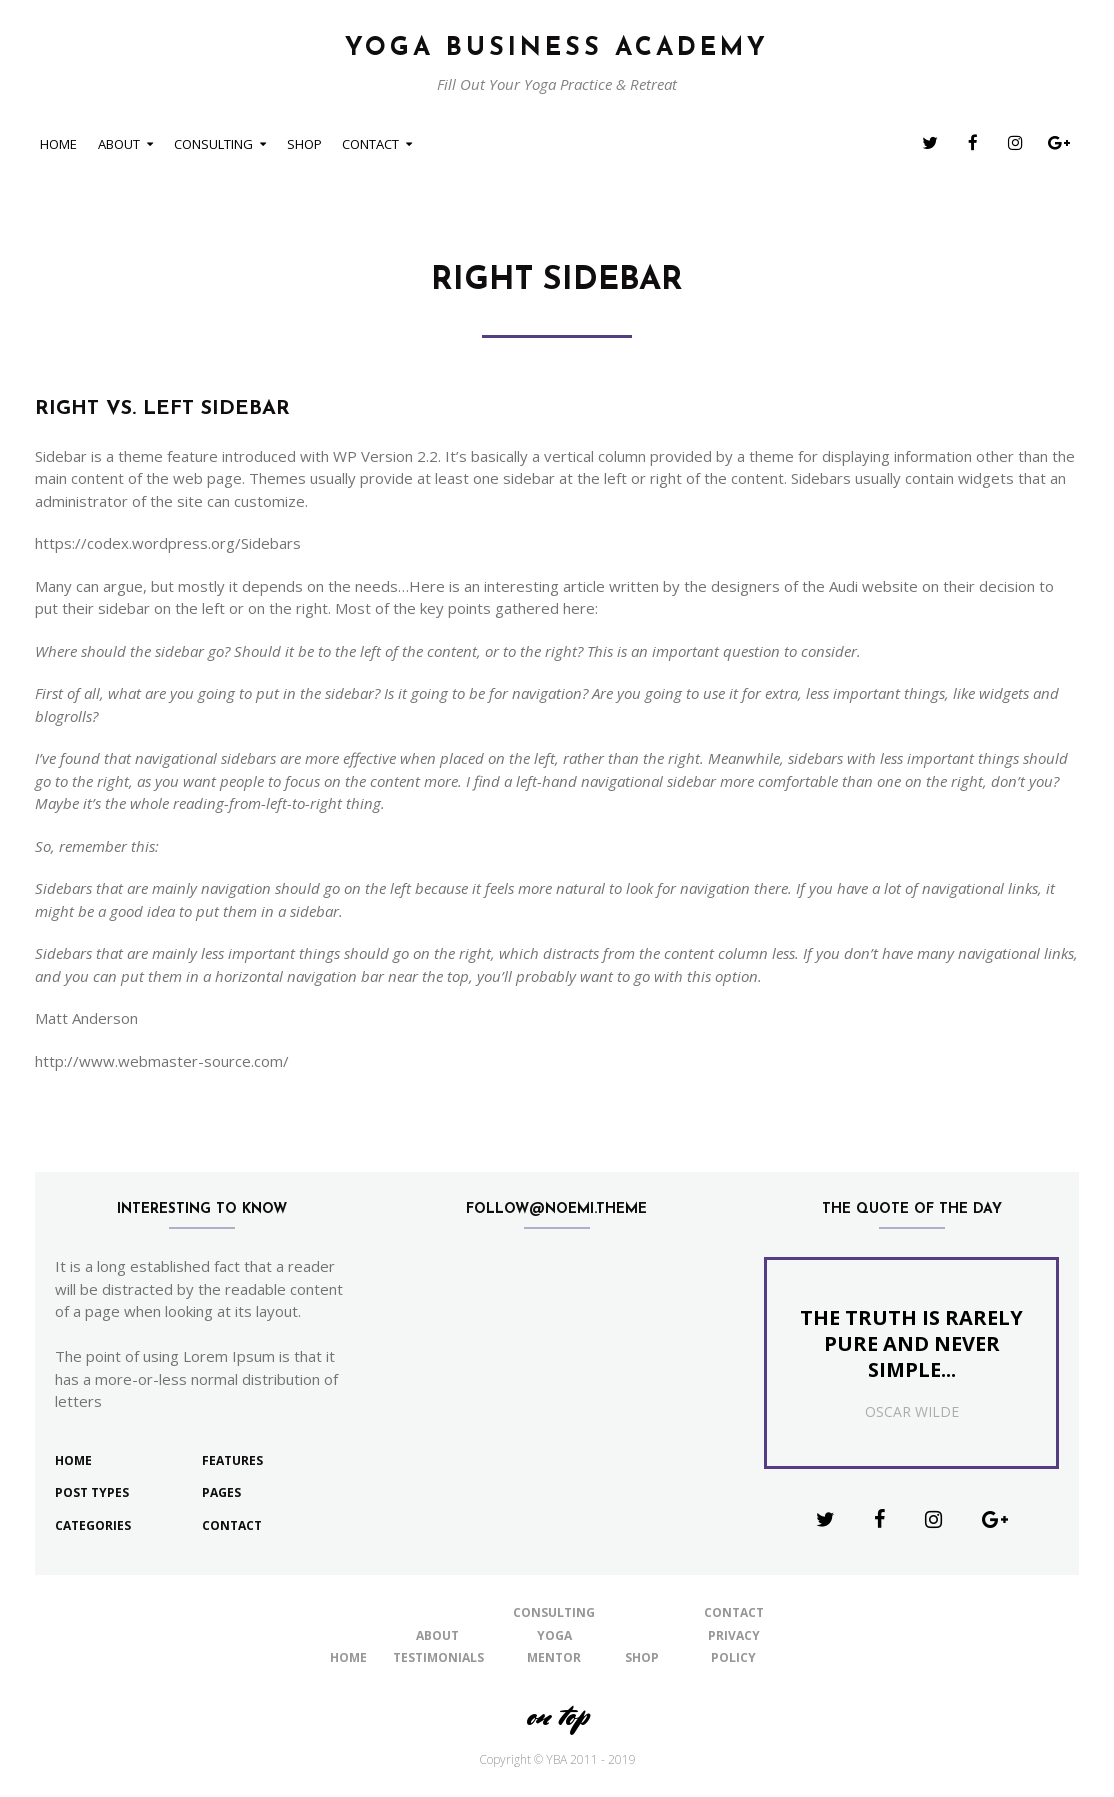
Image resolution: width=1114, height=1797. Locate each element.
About (119, 144)
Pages (221, 1492)
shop (304, 144)
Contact (370, 144)
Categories (93, 1525)
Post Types (92, 1492)
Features (232, 1460)
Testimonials (438, 1657)
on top (557, 1715)
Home (58, 144)
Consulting (213, 144)
